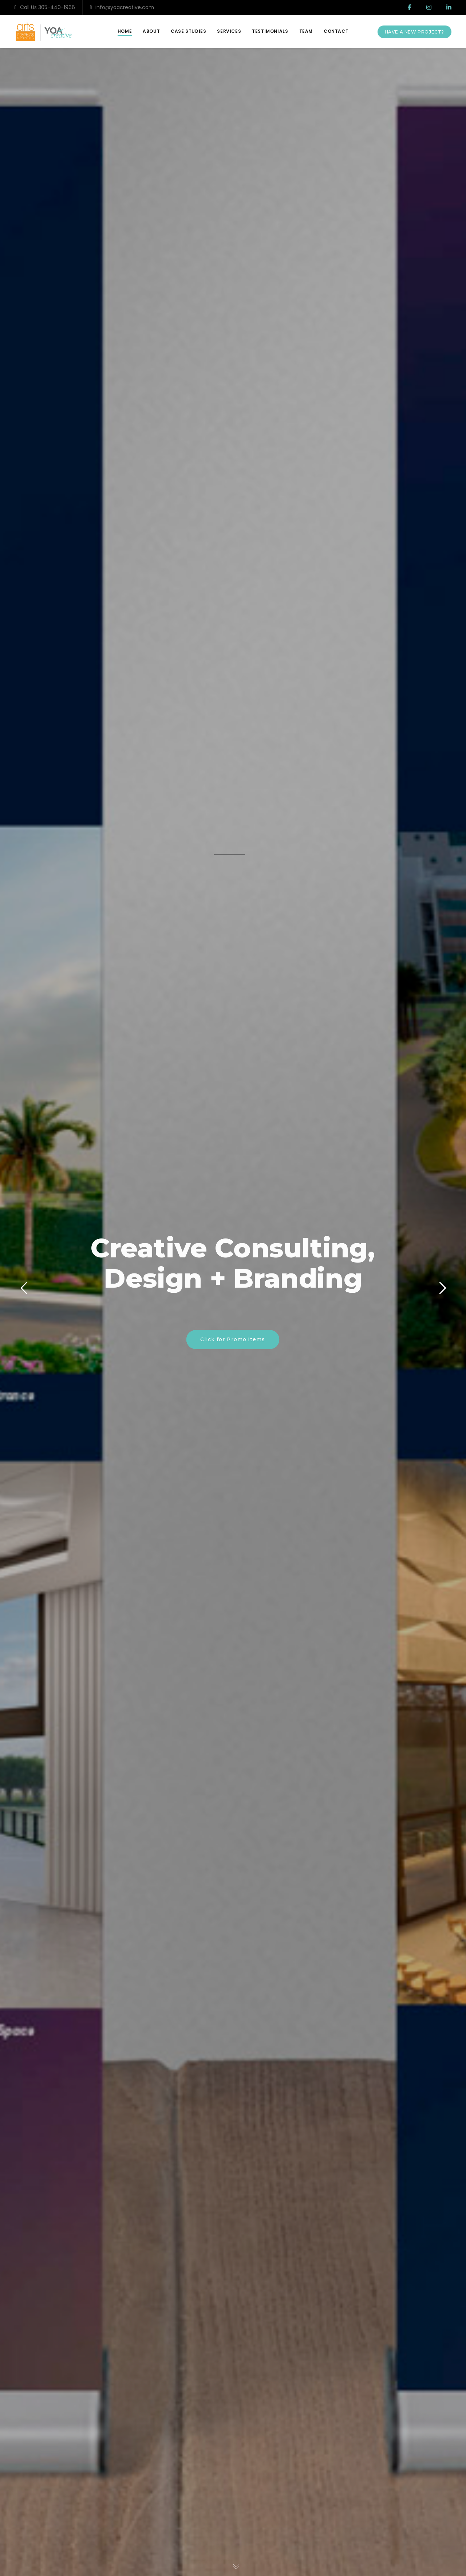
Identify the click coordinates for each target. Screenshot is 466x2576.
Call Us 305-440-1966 (45, 7)
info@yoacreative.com (122, 7)
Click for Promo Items (233, 1339)
